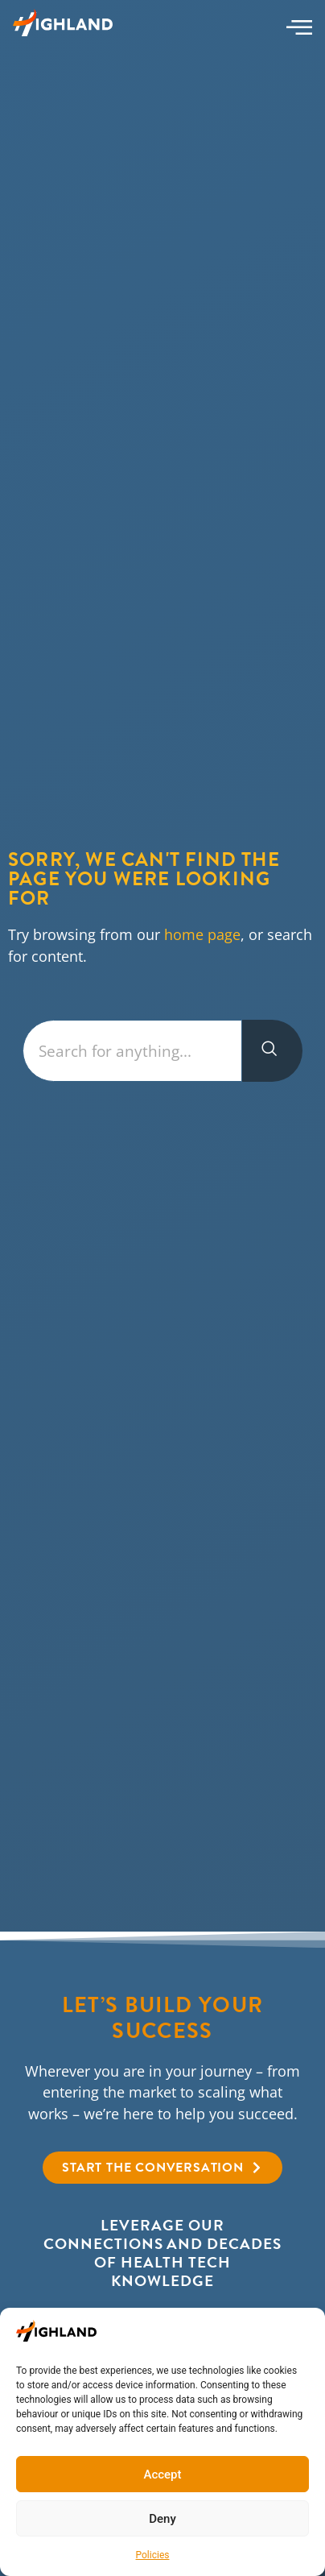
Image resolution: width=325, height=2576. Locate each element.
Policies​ (153, 2555)
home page (202, 934)
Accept (162, 2474)
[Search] (272, 1051)
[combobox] (132, 1051)
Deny (162, 2519)
